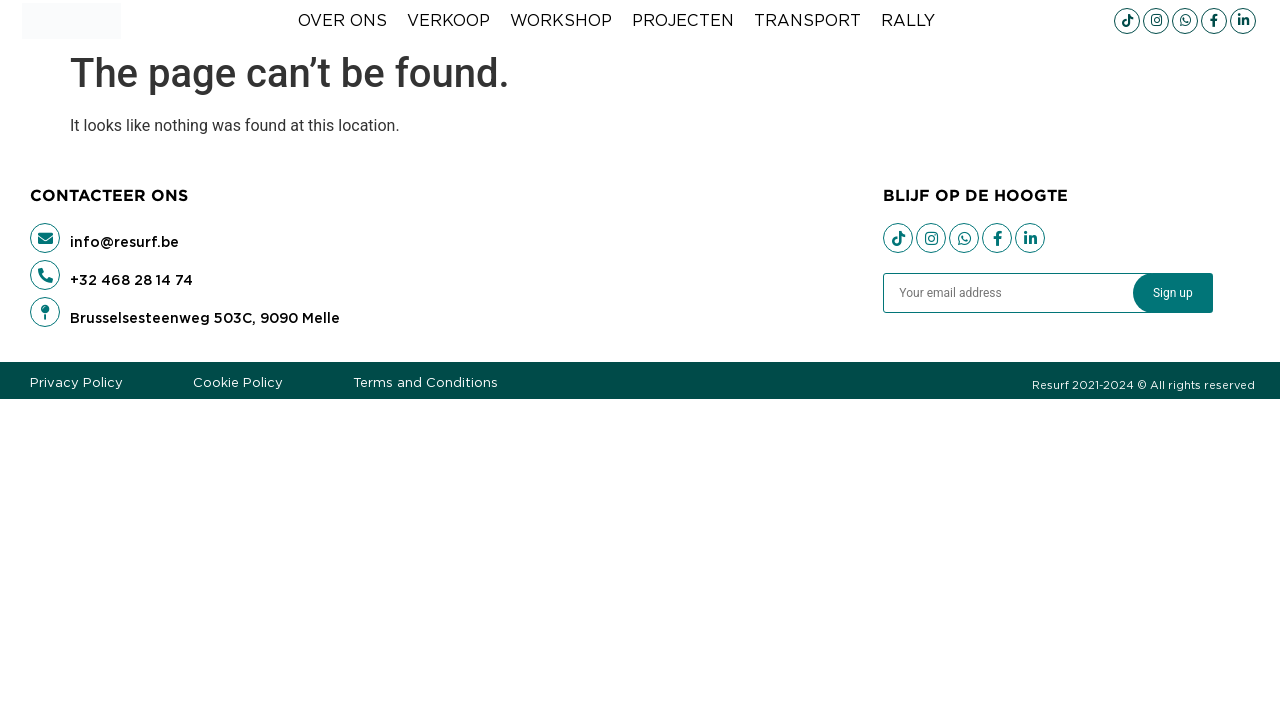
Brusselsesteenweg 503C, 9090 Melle (205, 318)
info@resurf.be (124, 242)
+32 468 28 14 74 (131, 280)
